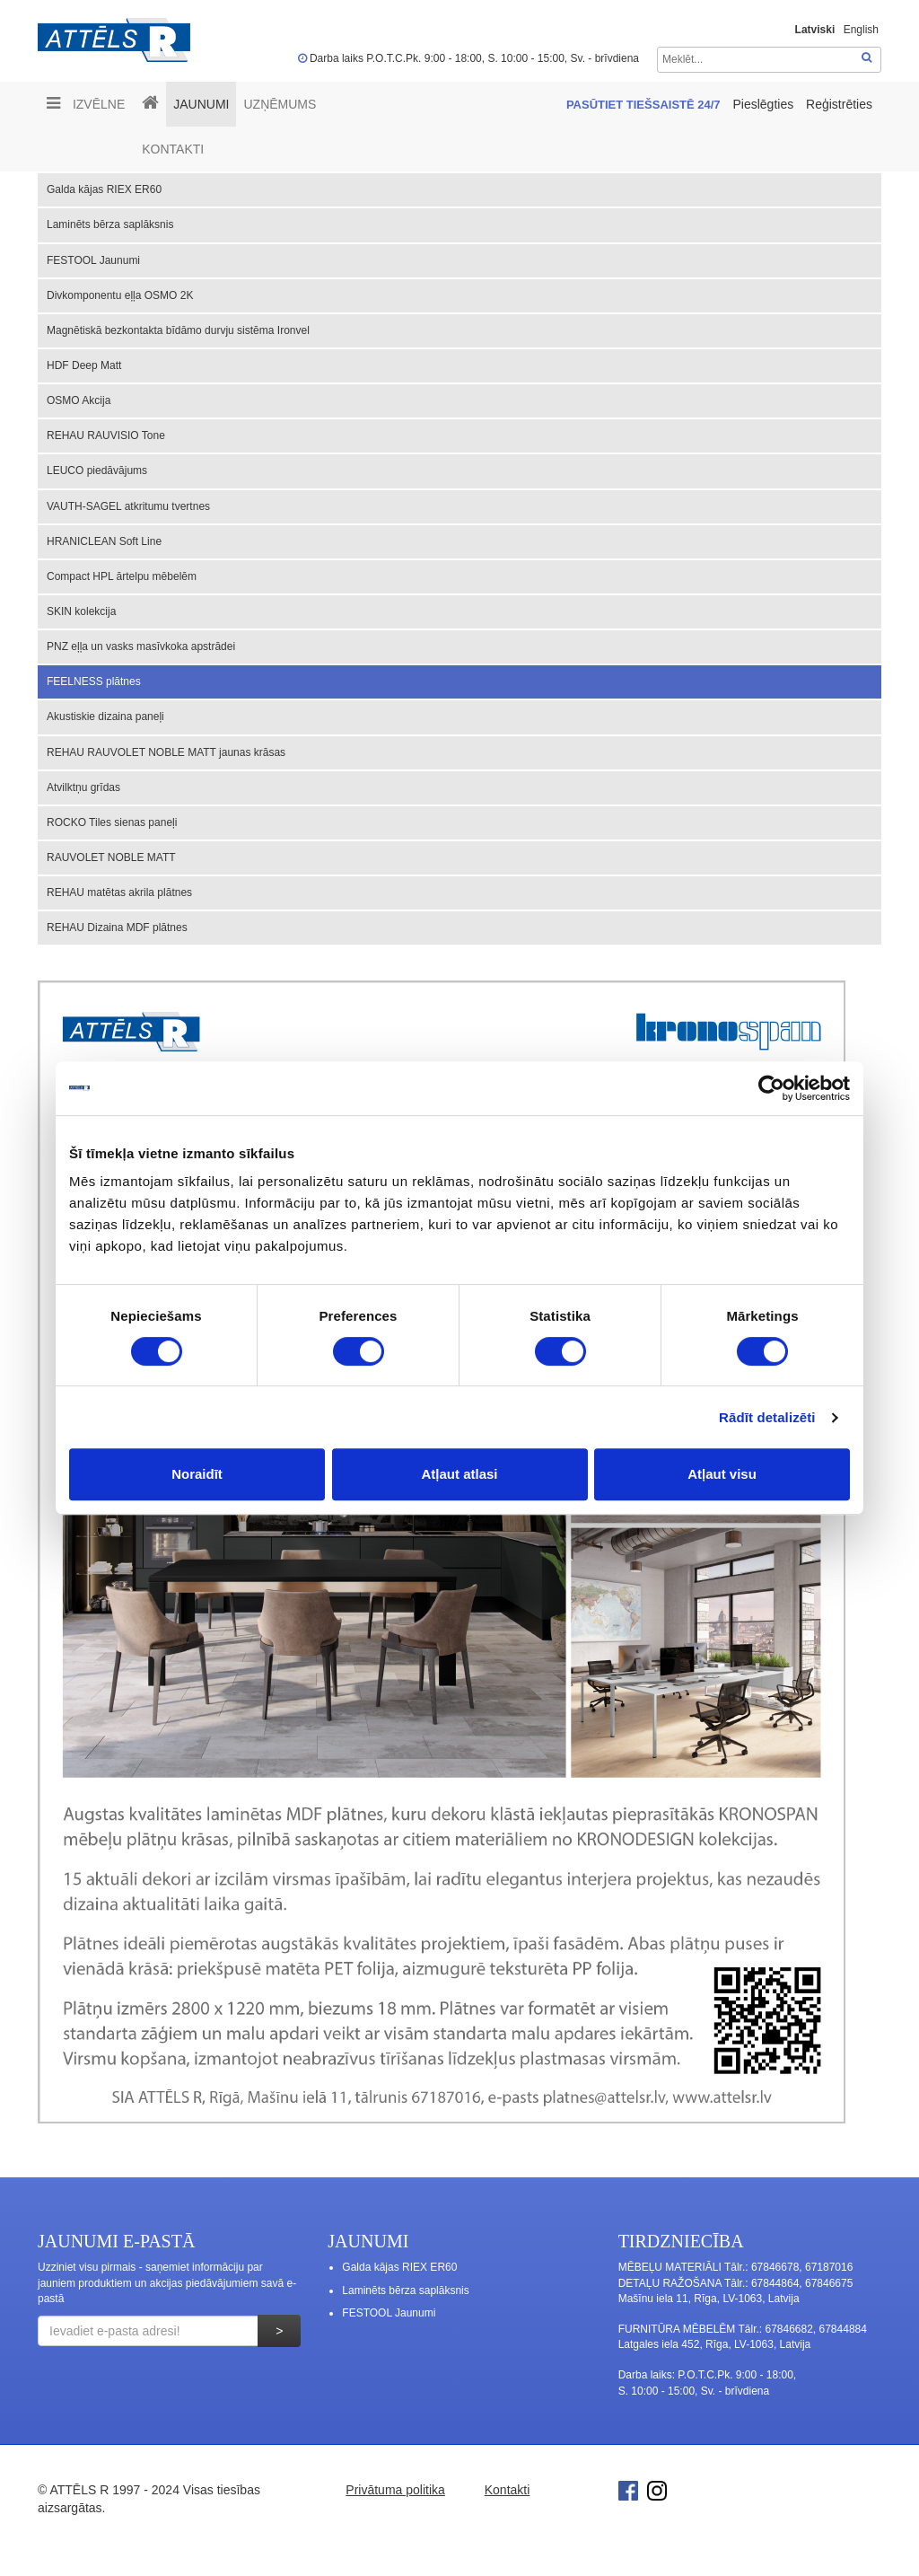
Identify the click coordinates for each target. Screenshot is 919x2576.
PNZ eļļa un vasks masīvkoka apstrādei (141, 646)
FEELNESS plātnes (94, 681)
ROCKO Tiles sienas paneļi (112, 822)
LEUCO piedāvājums (97, 470)
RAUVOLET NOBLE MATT (111, 857)
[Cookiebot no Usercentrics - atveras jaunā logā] (771, 1088)
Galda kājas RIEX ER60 (104, 189)
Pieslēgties (764, 104)
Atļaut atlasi (459, 1473)
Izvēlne (86, 103)
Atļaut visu (722, 1473)
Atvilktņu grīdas (83, 787)
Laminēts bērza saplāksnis (110, 224)
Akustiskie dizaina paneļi (105, 716)
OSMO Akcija (78, 400)
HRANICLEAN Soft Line (104, 541)
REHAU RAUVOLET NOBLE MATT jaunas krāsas (166, 752)
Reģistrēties (839, 104)
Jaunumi (201, 104)
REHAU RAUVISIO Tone (106, 435)
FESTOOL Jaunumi (93, 260)
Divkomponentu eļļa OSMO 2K (120, 295)
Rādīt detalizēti (767, 1417)
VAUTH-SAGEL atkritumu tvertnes (128, 506)
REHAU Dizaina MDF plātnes (117, 927)
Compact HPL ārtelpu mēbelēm (122, 576)
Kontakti (173, 149)
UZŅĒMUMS (279, 104)
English (861, 29)
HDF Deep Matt (84, 365)
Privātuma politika (395, 2490)
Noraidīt (197, 1473)
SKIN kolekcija (81, 611)
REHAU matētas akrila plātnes (119, 892)
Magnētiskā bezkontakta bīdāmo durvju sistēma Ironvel (178, 330)
